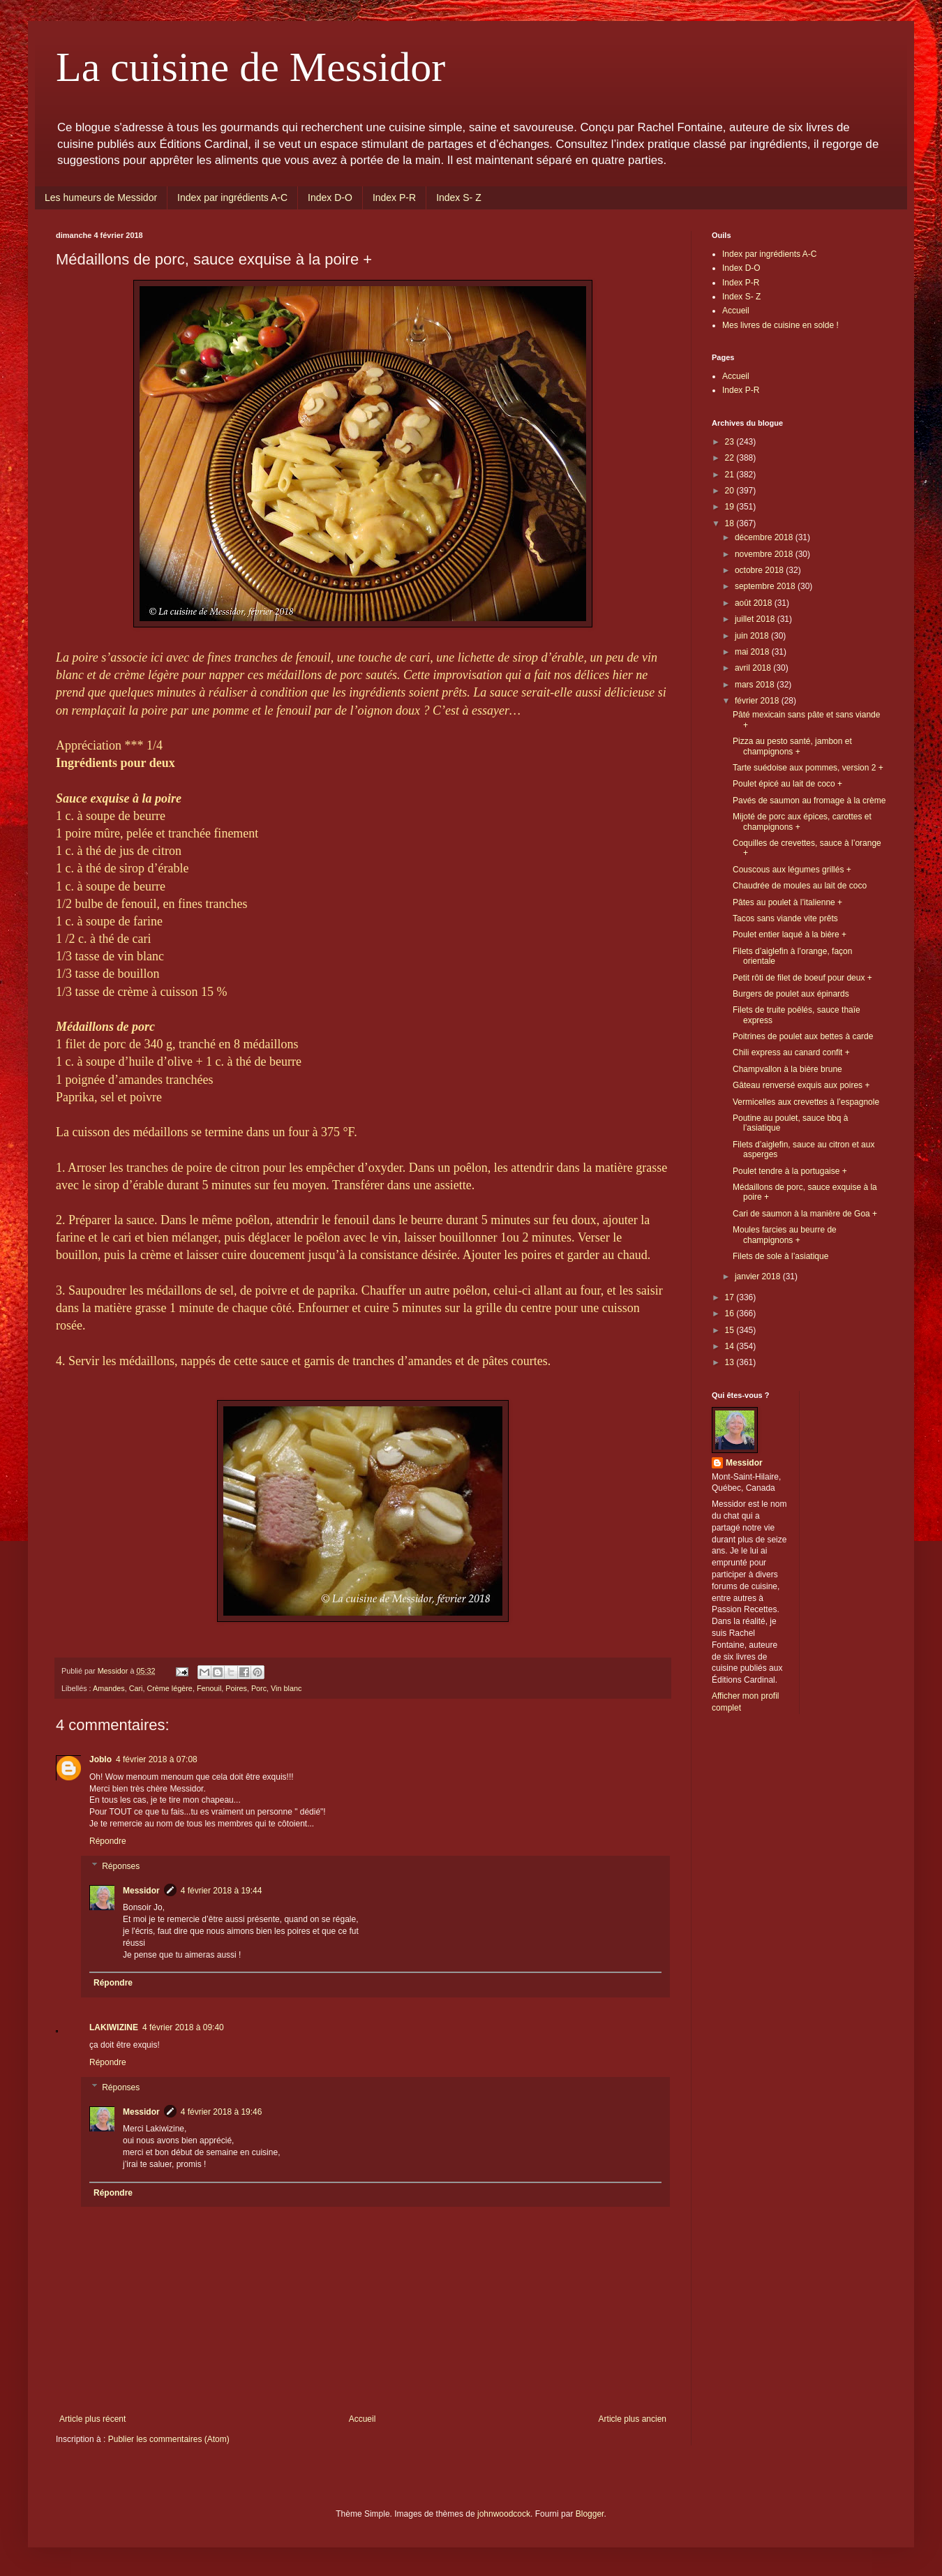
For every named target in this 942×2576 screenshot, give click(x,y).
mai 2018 (753, 652)
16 (731, 1313)
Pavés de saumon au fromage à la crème (809, 800)
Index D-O (330, 197)
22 (731, 458)
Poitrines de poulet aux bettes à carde (803, 1036)
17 (731, 1297)
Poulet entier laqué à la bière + (789, 934)
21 (731, 474)
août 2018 (755, 603)
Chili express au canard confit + (791, 1052)
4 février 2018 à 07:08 (156, 1759)
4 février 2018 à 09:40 (183, 2027)
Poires (236, 1688)
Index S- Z (458, 197)
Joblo (100, 1759)
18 (731, 523)
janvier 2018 (759, 1276)
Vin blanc (286, 1688)
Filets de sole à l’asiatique (780, 1256)
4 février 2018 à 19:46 (221, 2112)
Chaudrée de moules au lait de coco (800, 886)
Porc (259, 1688)
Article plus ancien (632, 2419)
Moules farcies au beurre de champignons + (785, 1234)
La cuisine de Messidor (250, 67)
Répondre (107, 1841)
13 (731, 1362)
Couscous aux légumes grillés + (792, 869)
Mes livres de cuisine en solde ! (780, 325)
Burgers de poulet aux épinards (791, 994)
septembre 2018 (766, 586)
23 (731, 442)
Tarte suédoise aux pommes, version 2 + (808, 768)
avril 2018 (754, 668)
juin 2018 (753, 636)
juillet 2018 (756, 619)
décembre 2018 (765, 537)
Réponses (121, 1866)
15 (731, 1330)
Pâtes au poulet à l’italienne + (787, 902)
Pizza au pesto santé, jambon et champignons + (792, 746)
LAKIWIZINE (113, 2027)
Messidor (141, 1891)
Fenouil (209, 1688)
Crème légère (169, 1688)
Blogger (590, 2514)
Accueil (362, 2419)
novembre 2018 (765, 554)
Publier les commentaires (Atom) (169, 2439)
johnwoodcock (503, 2514)
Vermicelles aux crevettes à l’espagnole (806, 1102)
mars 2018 (756, 685)
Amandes (109, 1688)
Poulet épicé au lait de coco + (787, 784)
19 (731, 507)
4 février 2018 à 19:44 (221, 1891)
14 (731, 1346)
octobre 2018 (760, 570)
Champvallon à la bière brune (787, 1069)
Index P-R (394, 197)
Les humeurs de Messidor (101, 197)
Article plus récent (92, 2419)
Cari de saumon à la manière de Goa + (805, 1214)
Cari (136, 1688)
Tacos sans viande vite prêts (785, 918)
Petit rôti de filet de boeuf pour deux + (802, 978)
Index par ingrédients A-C (232, 197)
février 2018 (758, 701)
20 (731, 491)
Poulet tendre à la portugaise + (790, 1171)
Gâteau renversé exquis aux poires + (801, 1085)
